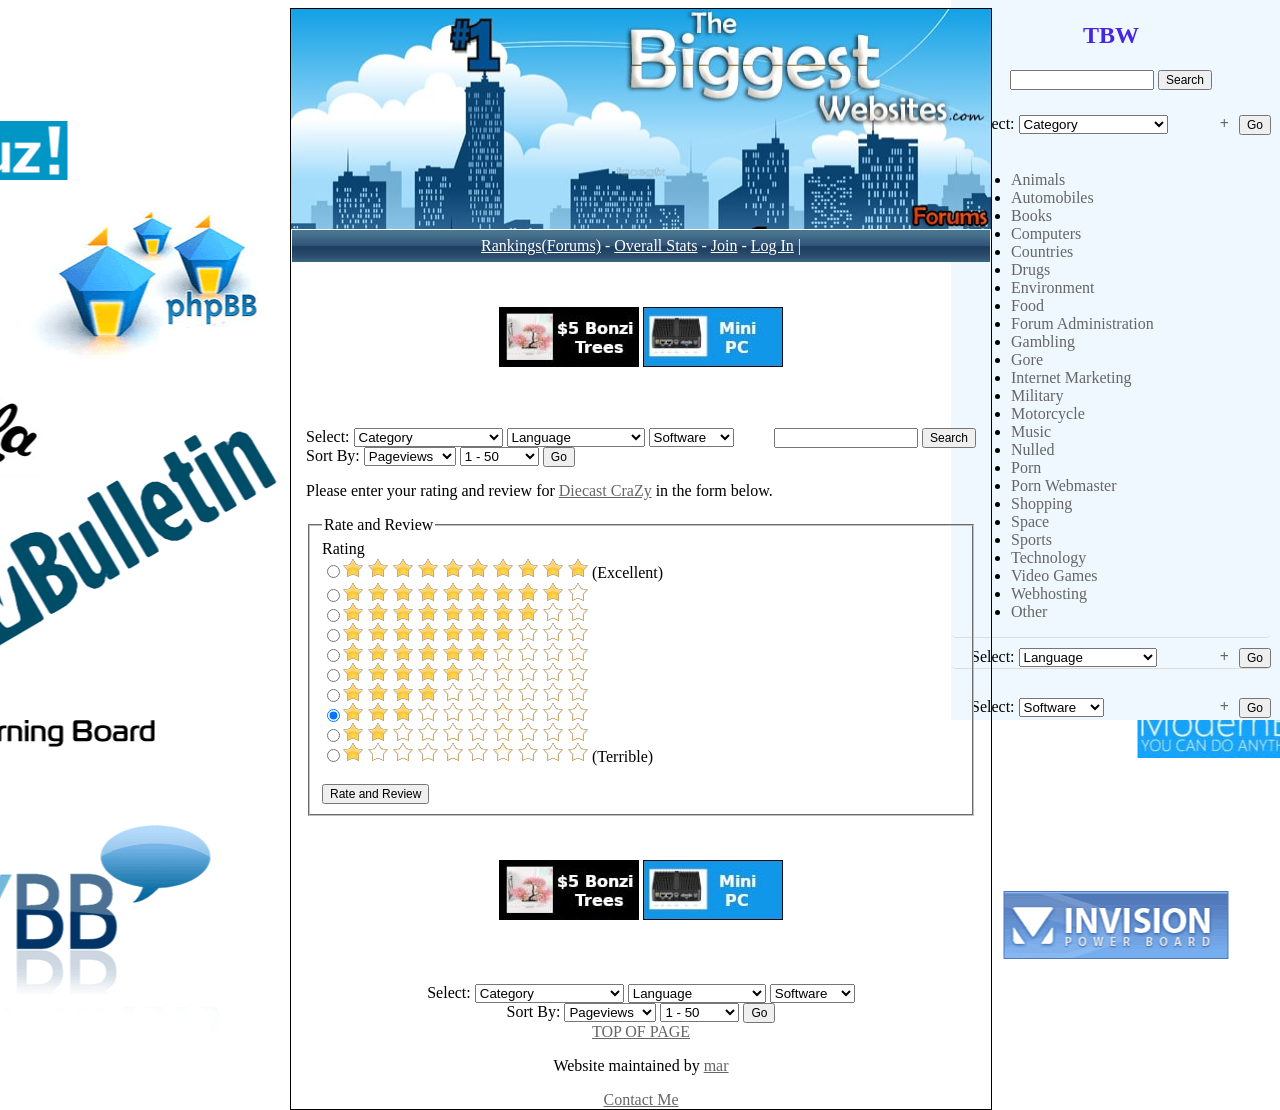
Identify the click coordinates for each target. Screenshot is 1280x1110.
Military (1037, 395)
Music (1031, 431)
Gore (1027, 359)
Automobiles (1052, 197)
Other (1029, 611)
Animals (1038, 179)
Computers (1046, 233)
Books (1031, 215)
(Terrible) (490, 756)
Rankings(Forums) (541, 245)
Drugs (1030, 269)
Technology (1048, 557)
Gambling (1043, 341)
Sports (1031, 539)
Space (1030, 521)
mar (716, 1065)
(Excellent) (495, 572)
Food (1027, 305)
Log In (772, 245)
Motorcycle (1048, 413)
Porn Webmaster (1064, 485)
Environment (1053, 287)
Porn (1026, 467)
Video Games (1054, 575)
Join (724, 245)
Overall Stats (655, 245)
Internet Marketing (1071, 377)
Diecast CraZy (605, 490)
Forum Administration (1082, 323)
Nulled (1033, 449)
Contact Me (640, 1099)
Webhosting (1049, 593)
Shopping (1041, 503)
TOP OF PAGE (641, 1031)
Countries (1042, 251)
